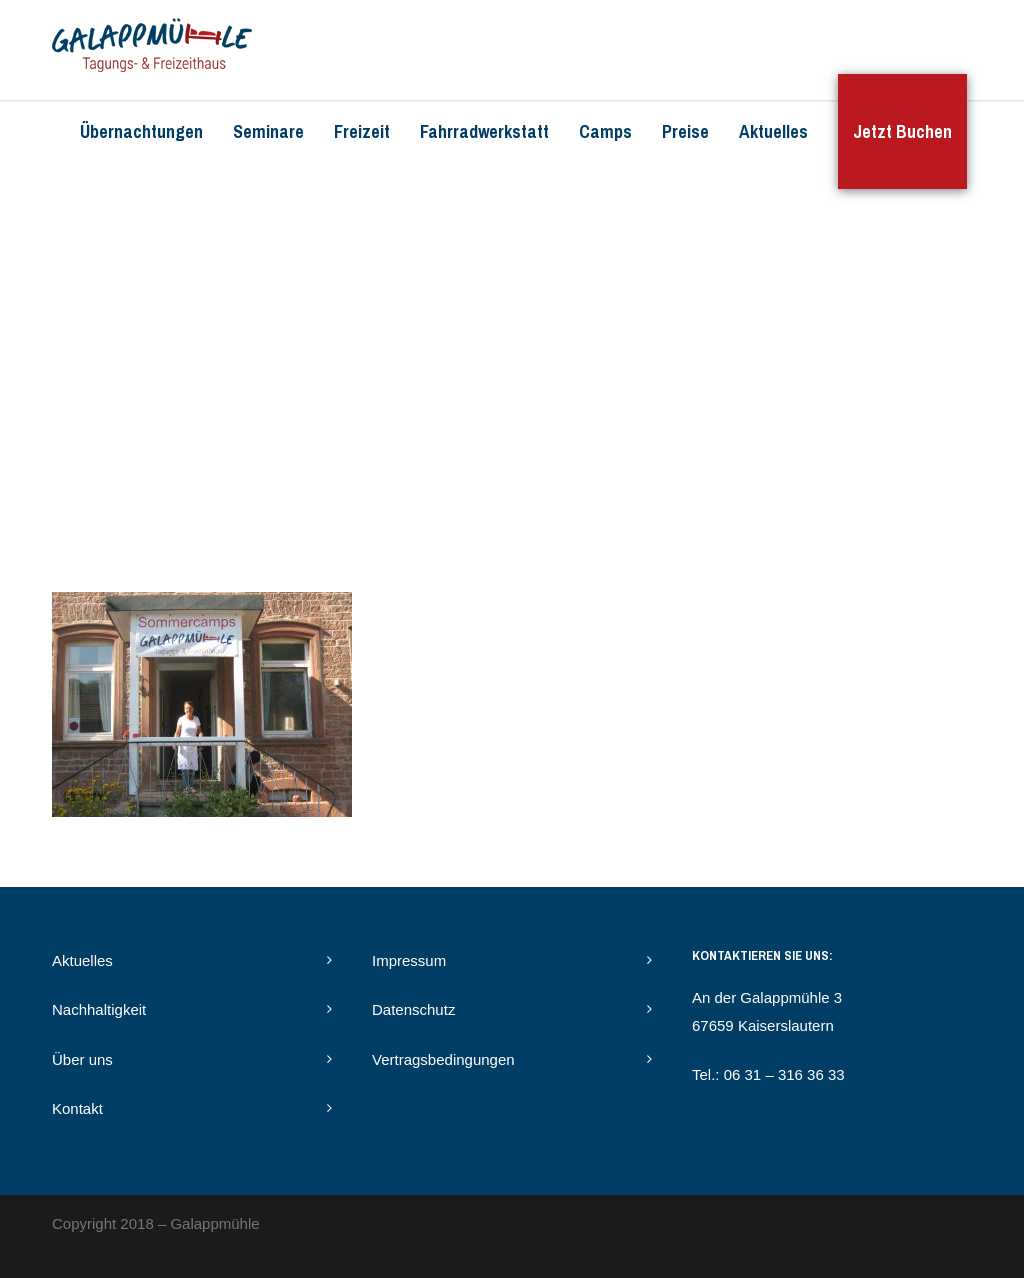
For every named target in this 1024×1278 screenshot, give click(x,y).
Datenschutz (413, 1009)
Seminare (268, 131)
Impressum (409, 960)
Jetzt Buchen (902, 131)
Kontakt (77, 1108)
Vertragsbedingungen (443, 1059)
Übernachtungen (141, 131)
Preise (685, 131)
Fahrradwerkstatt (484, 131)
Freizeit (362, 131)
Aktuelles (773, 131)
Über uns (82, 1059)
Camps (605, 131)
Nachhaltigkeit (99, 1009)
